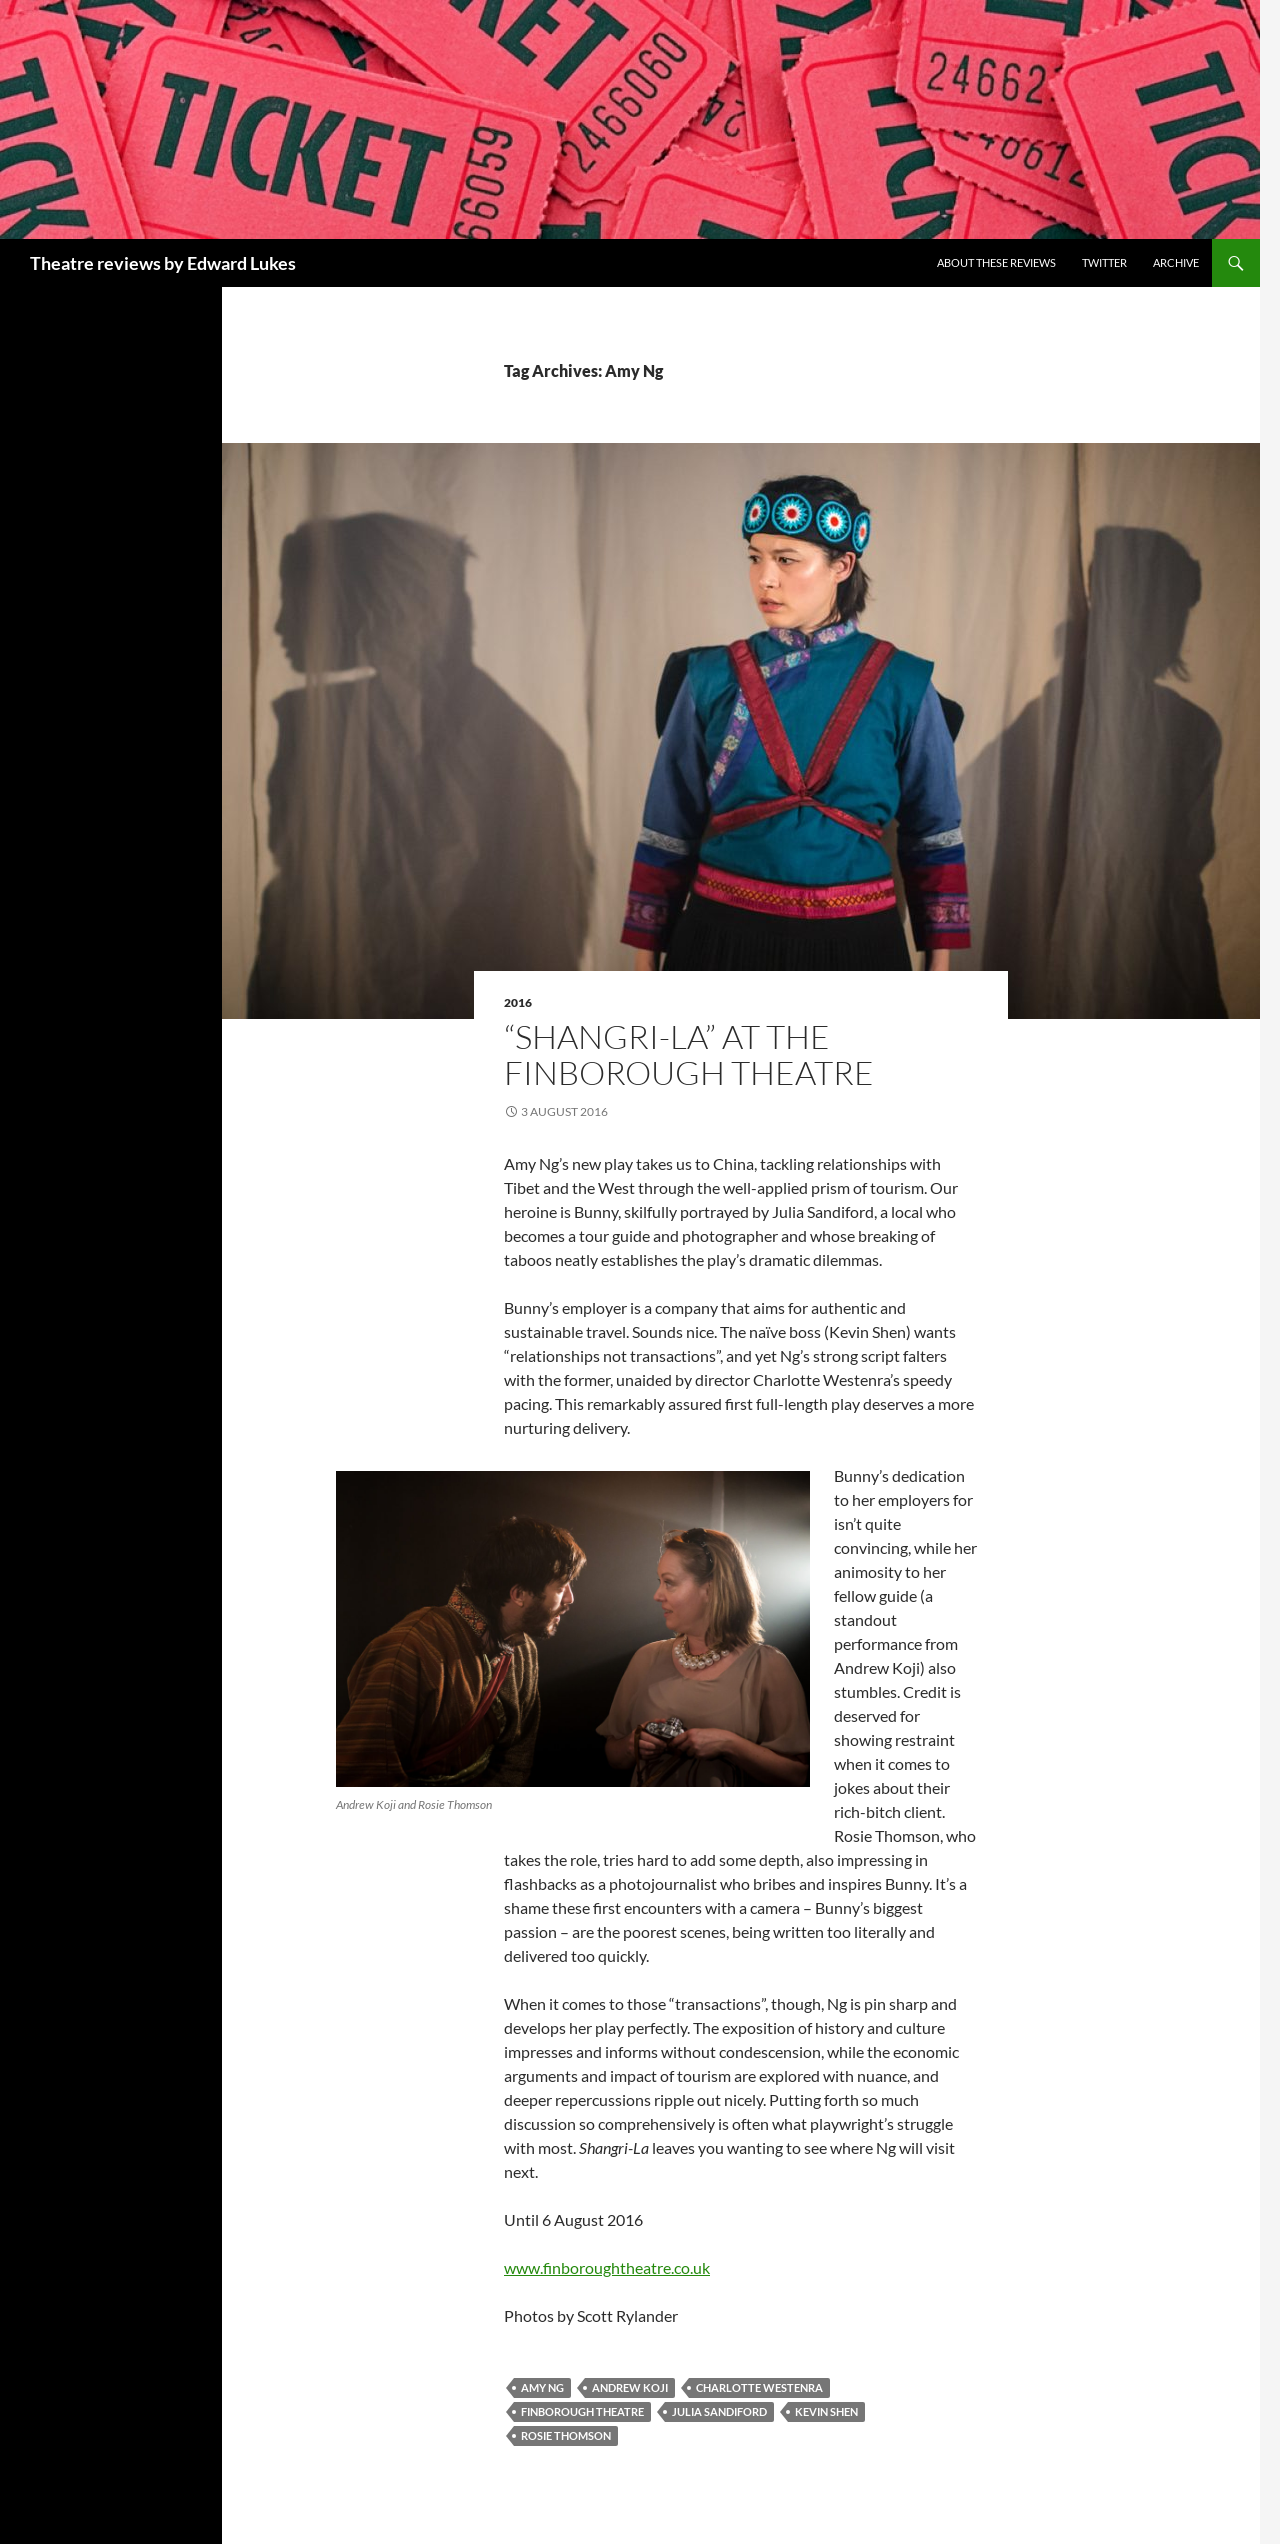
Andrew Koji (630, 2387)
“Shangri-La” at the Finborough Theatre (689, 1054)
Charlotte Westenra (759, 2387)
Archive (1176, 262)
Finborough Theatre (582, 2411)
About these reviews (996, 262)
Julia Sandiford (719, 2411)
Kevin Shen (826, 2411)
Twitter (1104, 262)
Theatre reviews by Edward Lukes (163, 263)
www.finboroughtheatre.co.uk (607, 2267)
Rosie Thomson (566, 2435)
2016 (518, 1002)
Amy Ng (542, 2387)
